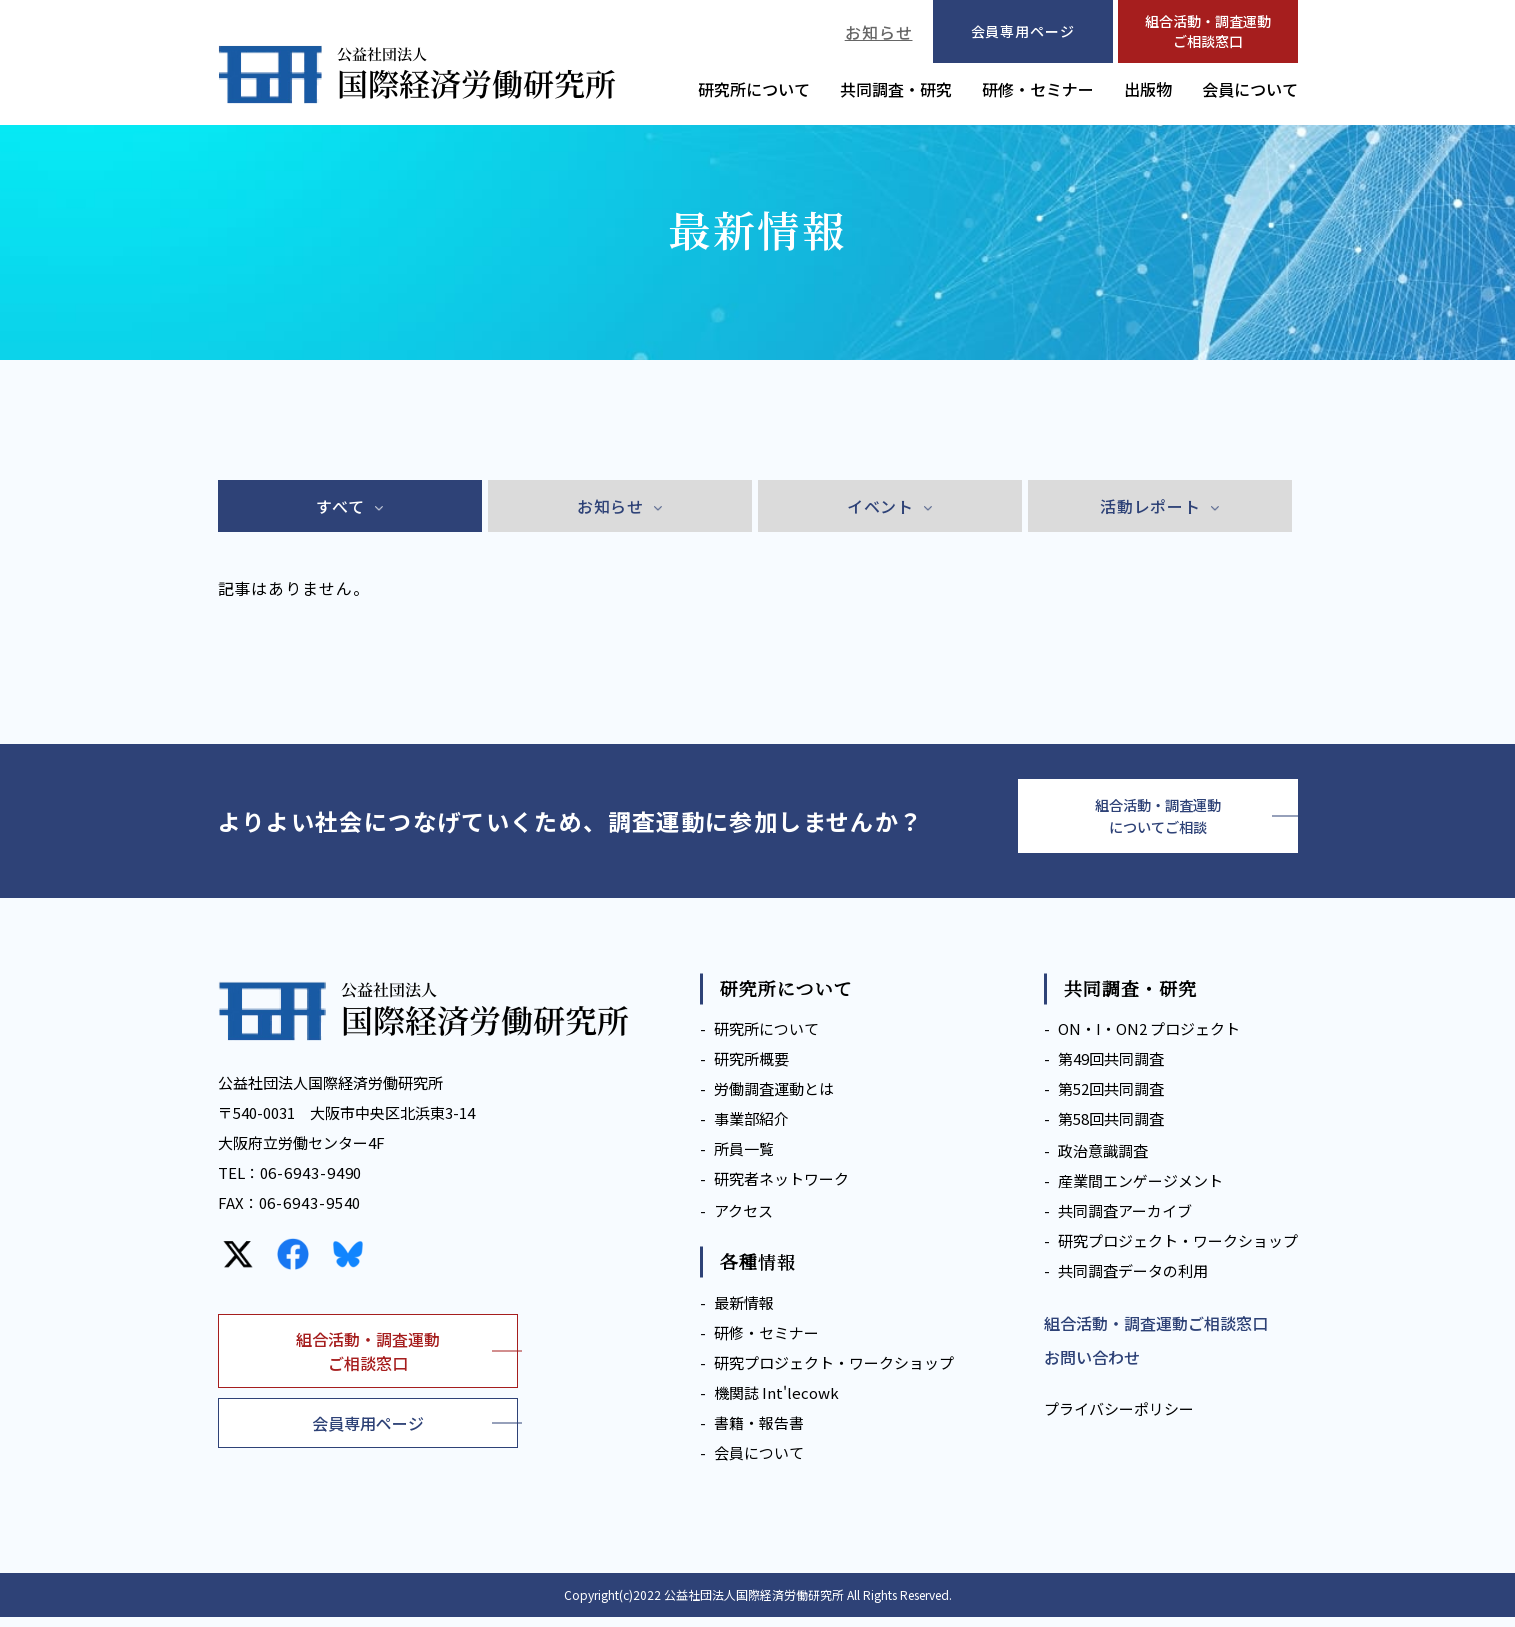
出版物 (1148, 89)
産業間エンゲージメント (1140, 1191)
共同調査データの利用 (1133, 1281)
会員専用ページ (368, 1433)
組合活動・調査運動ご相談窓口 (1208, 31)
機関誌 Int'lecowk (776, 1402)
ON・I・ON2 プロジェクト (1149, 1039)
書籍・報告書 (759, 1432)
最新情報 (744, 1312)
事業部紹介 (751, 1129)
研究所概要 (751, 1069)
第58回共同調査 (1111, 1129)
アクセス (743, 1221)
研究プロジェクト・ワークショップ (834, 1372)
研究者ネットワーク (781, 1189)
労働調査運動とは (774, 1099)
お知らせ (879, 32)
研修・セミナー (1038, 89)
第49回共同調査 (1111, 1069)
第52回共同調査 (1111, 1099)
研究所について (754, 89)
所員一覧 (744, 1159)
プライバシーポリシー (1119, 1419)
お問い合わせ (1092, 1368)
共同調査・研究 (896, 89)
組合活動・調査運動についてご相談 (1158, 821)
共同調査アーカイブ (1125, 1221)
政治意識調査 (1103, 1161)
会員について (1250, 89)
